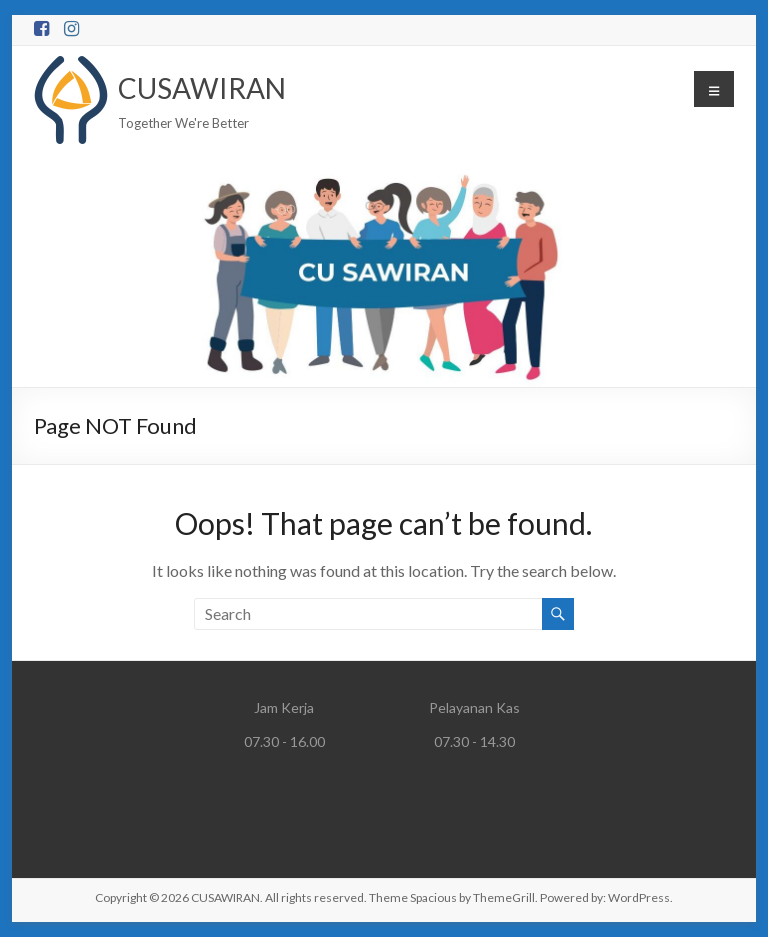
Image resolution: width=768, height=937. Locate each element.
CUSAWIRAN (202, 88)
